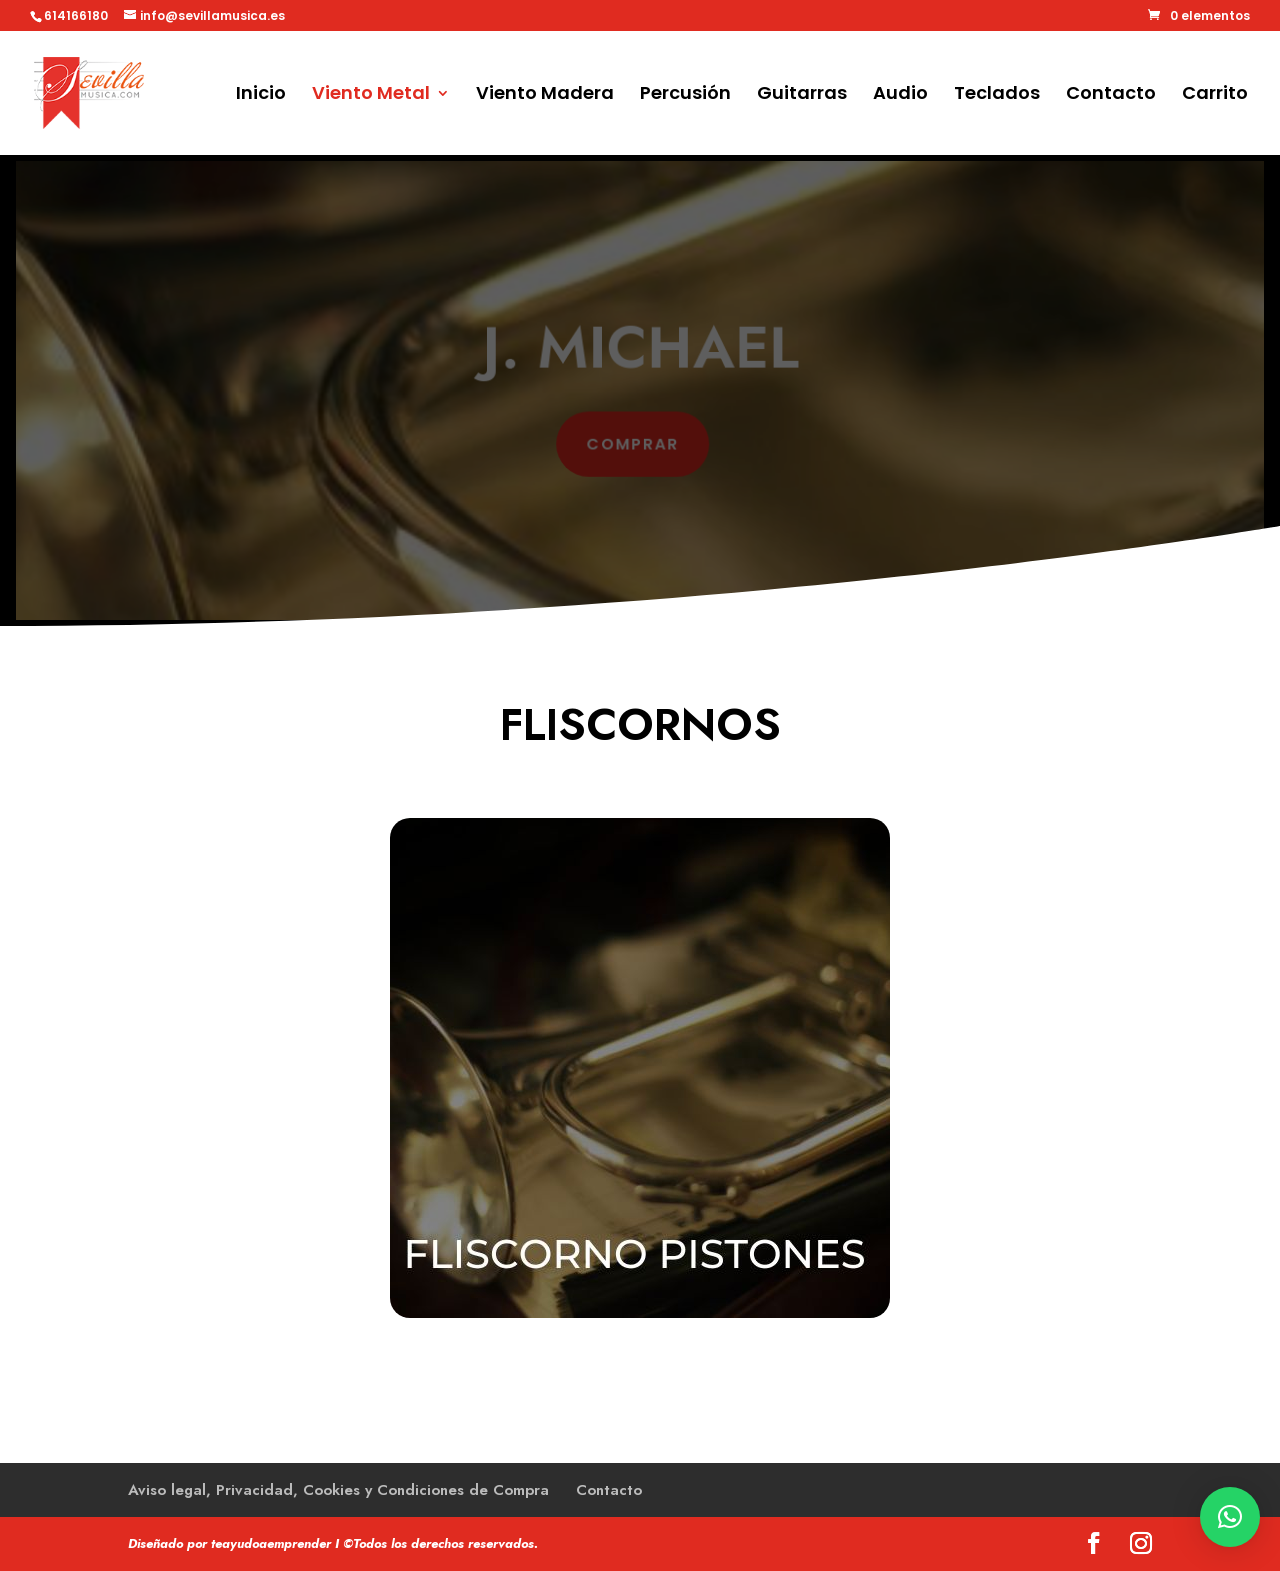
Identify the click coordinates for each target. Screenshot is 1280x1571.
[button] (1230, 1517)
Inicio (261, 95)
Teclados (997, 95)
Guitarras (802, 95)
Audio (900, 95)
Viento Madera (545, 95)
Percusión (685, 95)
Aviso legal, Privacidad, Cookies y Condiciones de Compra (338, 1490)
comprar (633, 443)
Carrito (1215, 95)
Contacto (1111, 95)
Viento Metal (371, 95)
